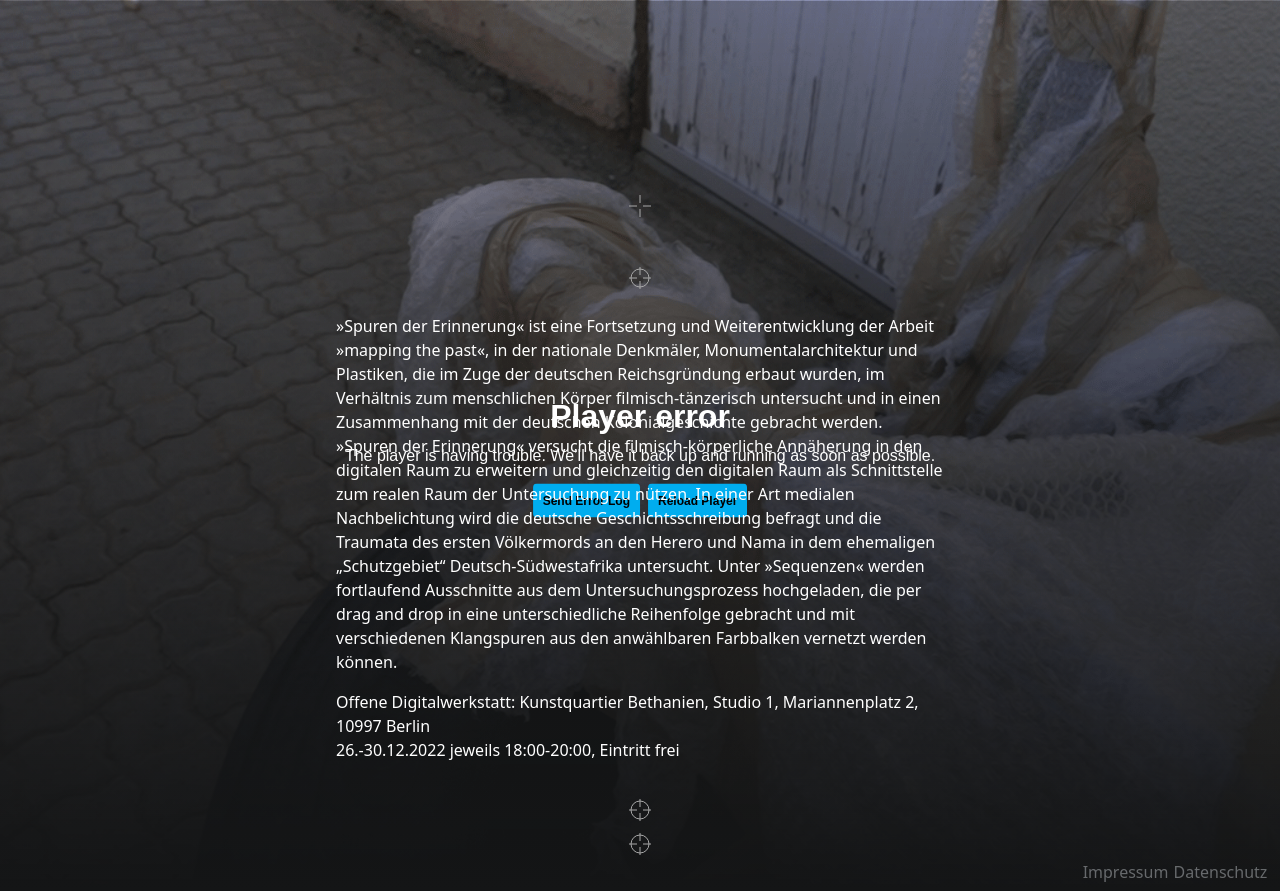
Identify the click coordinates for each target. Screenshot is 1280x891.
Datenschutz (1221, 872)
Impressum (1126, 872)
